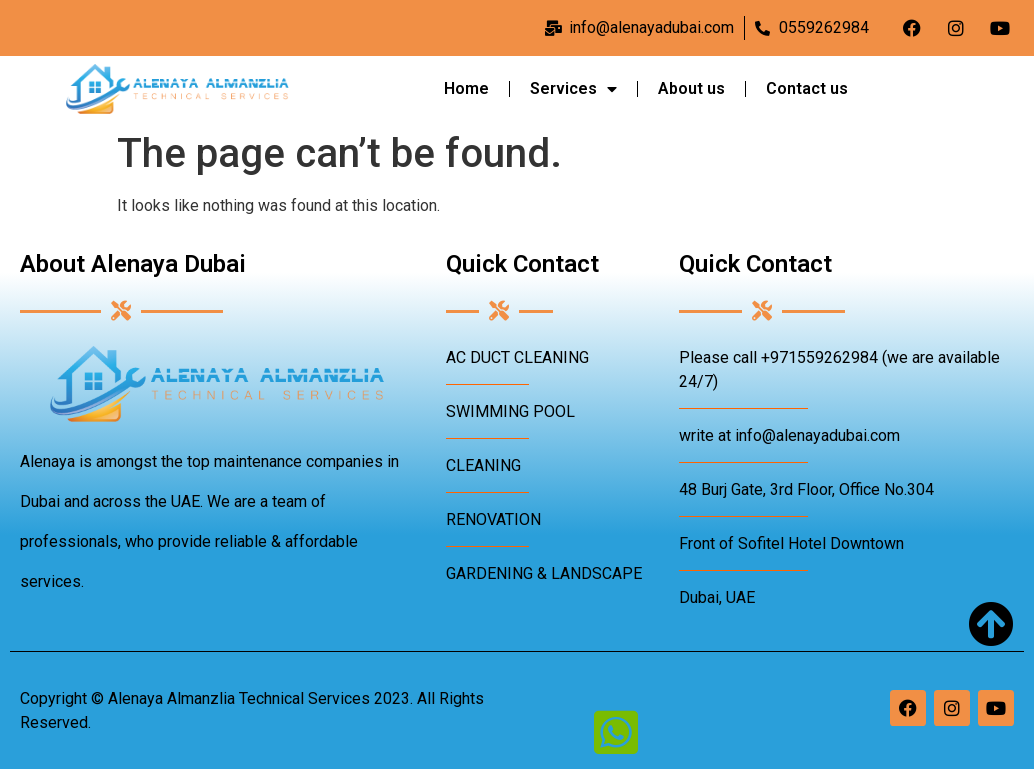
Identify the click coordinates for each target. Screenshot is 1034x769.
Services (573, 89)
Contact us (807, 88)
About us (691, 88)
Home (466, 88)
